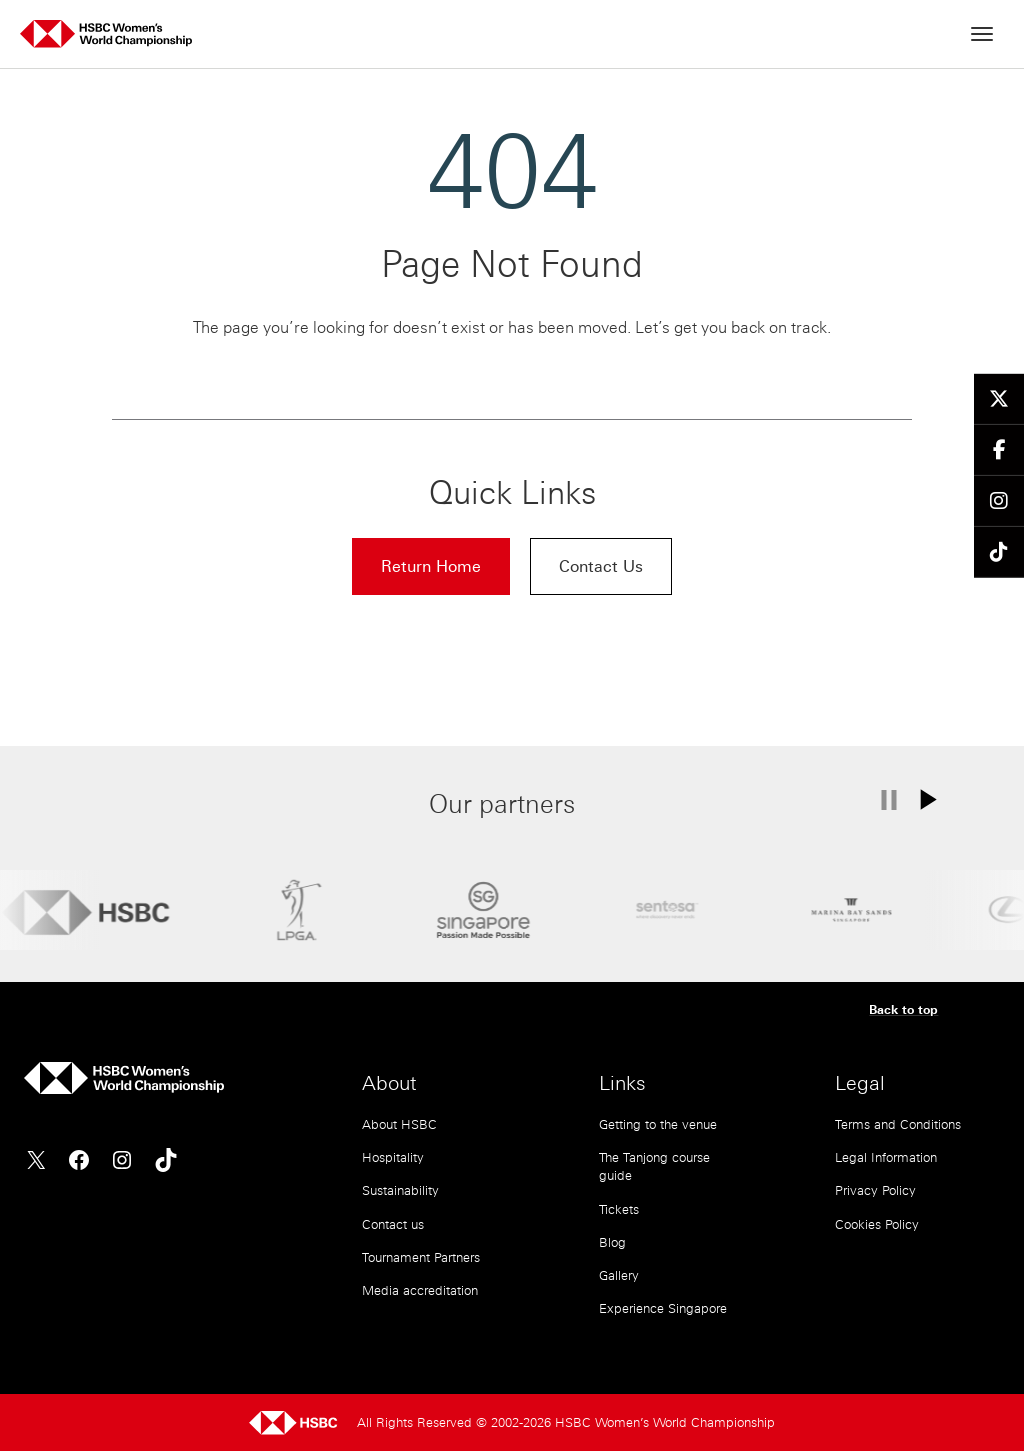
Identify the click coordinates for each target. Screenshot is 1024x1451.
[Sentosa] (667, 910)
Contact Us (601, 566)
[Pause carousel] (888, 800)
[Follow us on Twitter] (999, 399)
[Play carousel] (941, 800)
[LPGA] (299, 910)
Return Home (431, 566)
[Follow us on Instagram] (999, 501)
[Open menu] (982, 34)
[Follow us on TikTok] (999, 552)
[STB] (483, 910)
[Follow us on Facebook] (999, 450)
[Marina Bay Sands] (851, 910)
